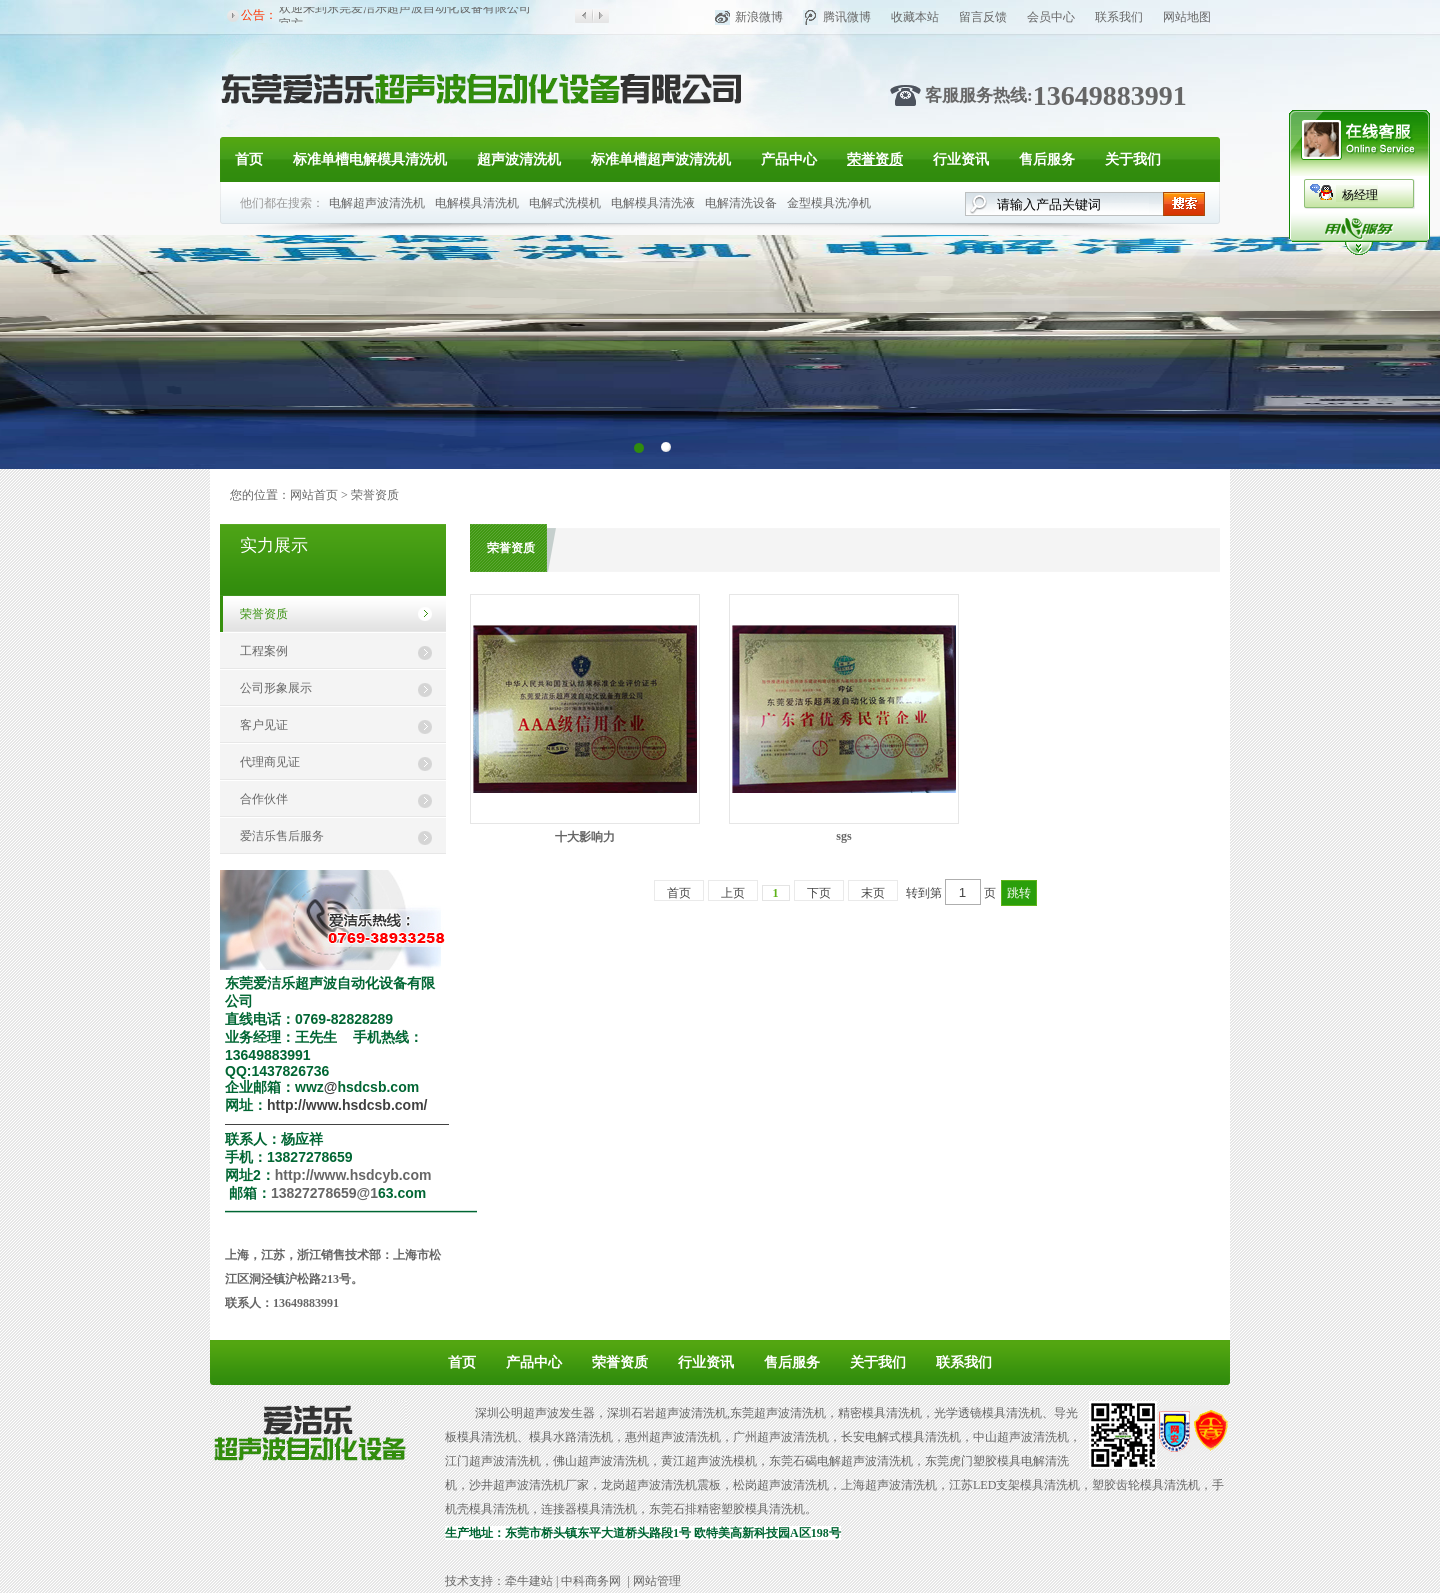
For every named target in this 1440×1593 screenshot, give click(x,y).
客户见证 (264, 725)
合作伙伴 (264, 799)
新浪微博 (759, 17)
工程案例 (264, 651)
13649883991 (1110, 95)
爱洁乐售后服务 (282, 836)
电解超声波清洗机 (377, 203)
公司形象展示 (276, 688)
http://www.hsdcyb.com (353, 1175)
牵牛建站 (529, 1581)
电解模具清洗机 (477, 203)
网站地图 (1187, 17)
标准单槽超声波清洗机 (661, 159)
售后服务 (1047, 159)
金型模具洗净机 (829, 203)
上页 (733, 893)
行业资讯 (961, 159)
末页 (873, 893)
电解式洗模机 (565, 203)
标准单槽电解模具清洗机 (370, 159)
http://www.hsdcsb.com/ (347, 1105)
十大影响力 (585, 837)
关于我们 (1133, 159)
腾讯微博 (847, 17)
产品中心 (789, 159)
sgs (843, 836)
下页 (819, 893)
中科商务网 (591, 1581)
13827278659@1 (324, 1193)
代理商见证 (270, 762)
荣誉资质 (875, 159)
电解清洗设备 (741, 203)
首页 (249, 159)
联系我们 (1119, 17)
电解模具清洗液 (653, 203)
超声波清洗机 (519, 159)
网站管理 (657, 1581)
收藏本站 (915, 17)
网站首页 (314, 495)
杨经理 (1360, 195)
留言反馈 (983, 17)
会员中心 (1051, 17)
